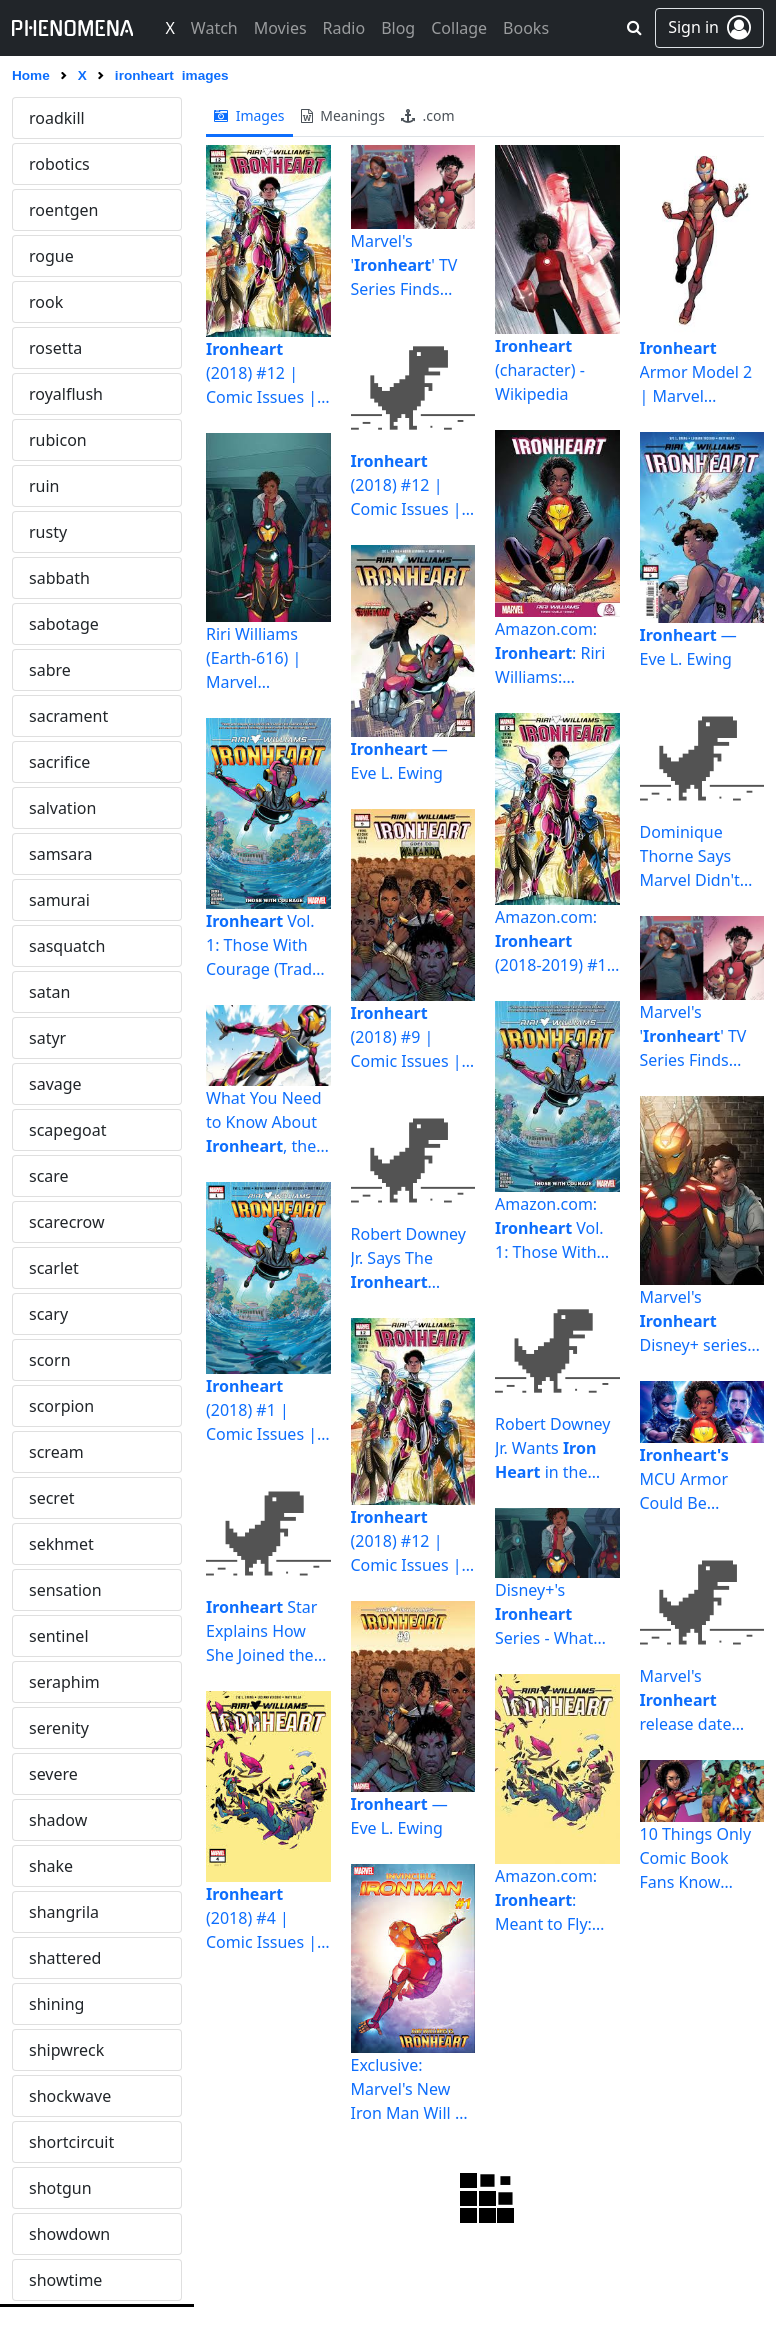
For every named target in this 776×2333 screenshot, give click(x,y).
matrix (53, 1866)
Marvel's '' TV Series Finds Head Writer (404, 265)
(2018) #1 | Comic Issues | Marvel (261, 1410)
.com (428, 115)
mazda (54, 1958)
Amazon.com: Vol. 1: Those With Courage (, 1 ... (553, 1228)
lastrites (59, 1038)
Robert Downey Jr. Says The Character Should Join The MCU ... (409, 1258)
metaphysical (78, 2142)
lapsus (53, 992)
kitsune (56, 670)
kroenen (60, 762)
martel (53, 1774)
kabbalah (63, 440)
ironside (59, 164)
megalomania (81, 2004)
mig (43, 2280)
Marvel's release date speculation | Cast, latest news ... (690, 1700)
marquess (66, 1728)
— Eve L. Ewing (399, 761)
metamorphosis (88, 2096)
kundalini (63, 808)
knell (47, 716)
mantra (56, 1636)
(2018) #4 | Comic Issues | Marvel (261, 1918)
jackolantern (75, 256)
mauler (56, 1912)
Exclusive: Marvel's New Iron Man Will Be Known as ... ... (413, 2088)
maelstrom (69, 1544)
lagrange (62, 854)
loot (43, 1452)
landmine (64, 946)
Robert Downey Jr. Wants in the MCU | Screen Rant (552, 1448)
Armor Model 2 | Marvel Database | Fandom (696, 372)
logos (49, 1406)
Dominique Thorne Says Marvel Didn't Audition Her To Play (698, 856)
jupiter (53, 394)
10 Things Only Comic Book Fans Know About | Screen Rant (696, 1858)
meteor (56, 2188)
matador (61, 1820)
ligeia (49, 1268)
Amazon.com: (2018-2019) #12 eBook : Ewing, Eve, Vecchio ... (555, 941)
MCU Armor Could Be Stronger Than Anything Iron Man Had (694, 1479)
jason (49, 302)
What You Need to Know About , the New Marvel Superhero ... (264, 1122)
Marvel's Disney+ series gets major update (694, 1321)
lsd (40, 1498)
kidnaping (66, 624)
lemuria (58, 1130)
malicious (64, 1590)
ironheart (64, 118)
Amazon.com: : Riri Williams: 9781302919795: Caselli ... (556, 653)
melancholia (74, 2050)
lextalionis (67, 1222)
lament (55, 900)
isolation (61, 210)
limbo (50, 1314)
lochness (62, 1360)
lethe (48, 1176)
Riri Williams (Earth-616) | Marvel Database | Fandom (253, 658)
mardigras (67, 1682)
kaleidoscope (78, 532)
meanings (343, 115)
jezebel (55, 348)
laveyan (57, 1084)
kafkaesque (72, 486)
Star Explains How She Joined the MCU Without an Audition (268, 1631)
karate (53, 578)
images (249, 115)
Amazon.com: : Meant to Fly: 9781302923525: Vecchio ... (556, 1900)
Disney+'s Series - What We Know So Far (555, 1614)
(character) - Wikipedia (540, 370)
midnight (63, 2234)
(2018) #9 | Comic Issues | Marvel (406, 1037)
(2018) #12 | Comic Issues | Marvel (261, 373)
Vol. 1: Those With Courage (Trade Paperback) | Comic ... (263, 945)
